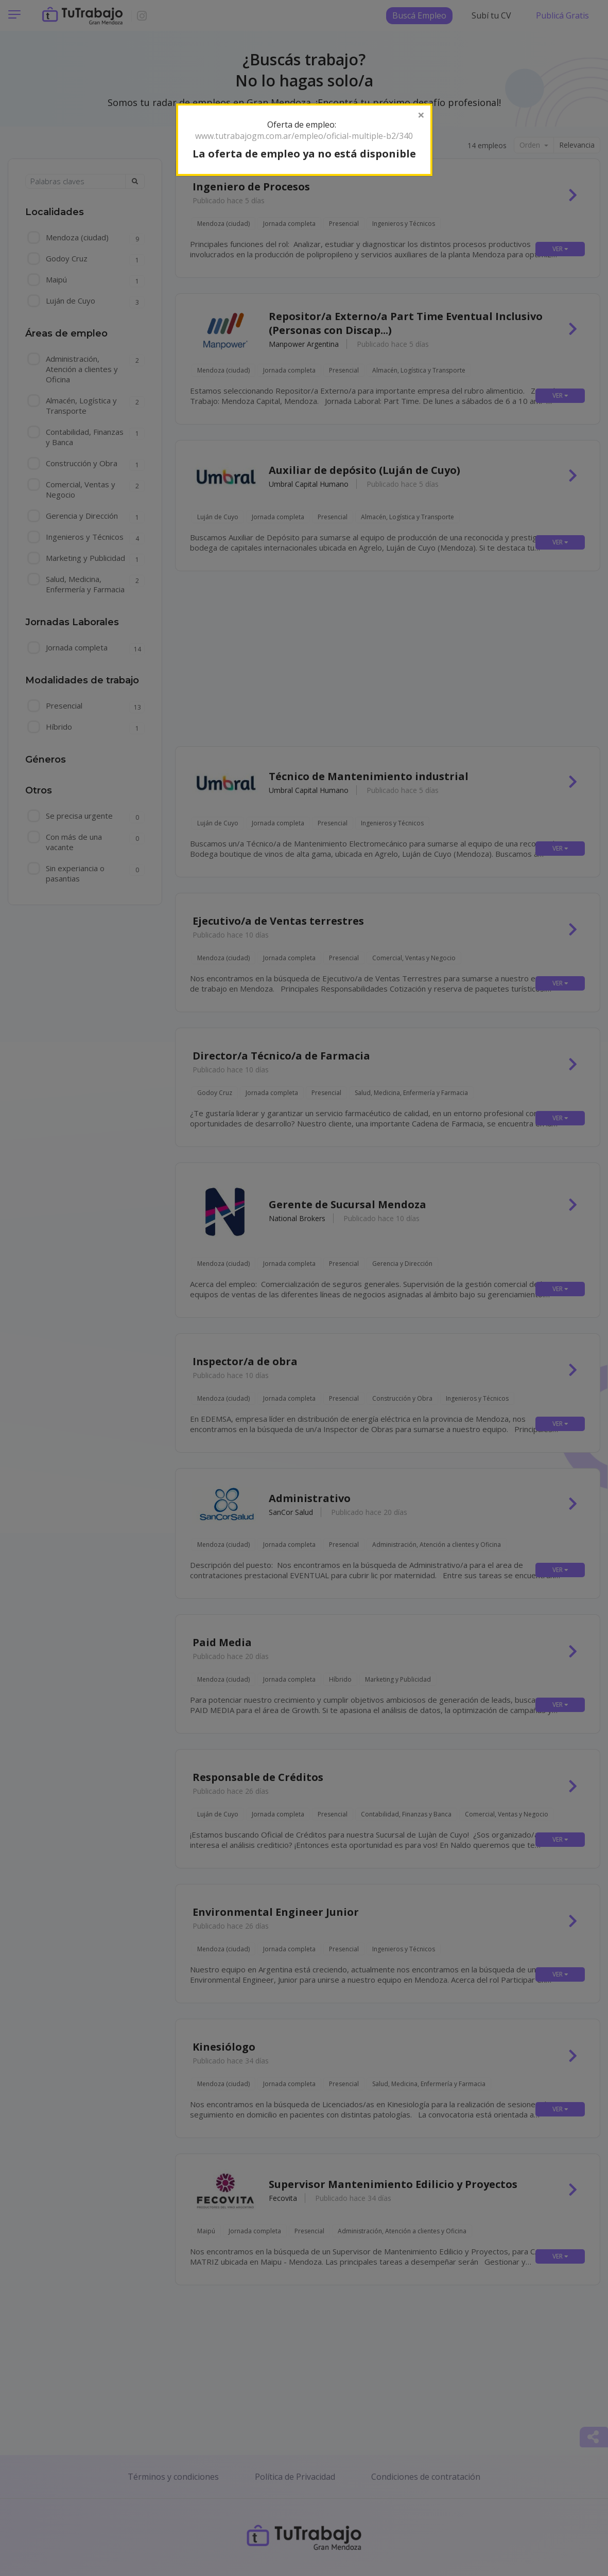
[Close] (421, 115)
